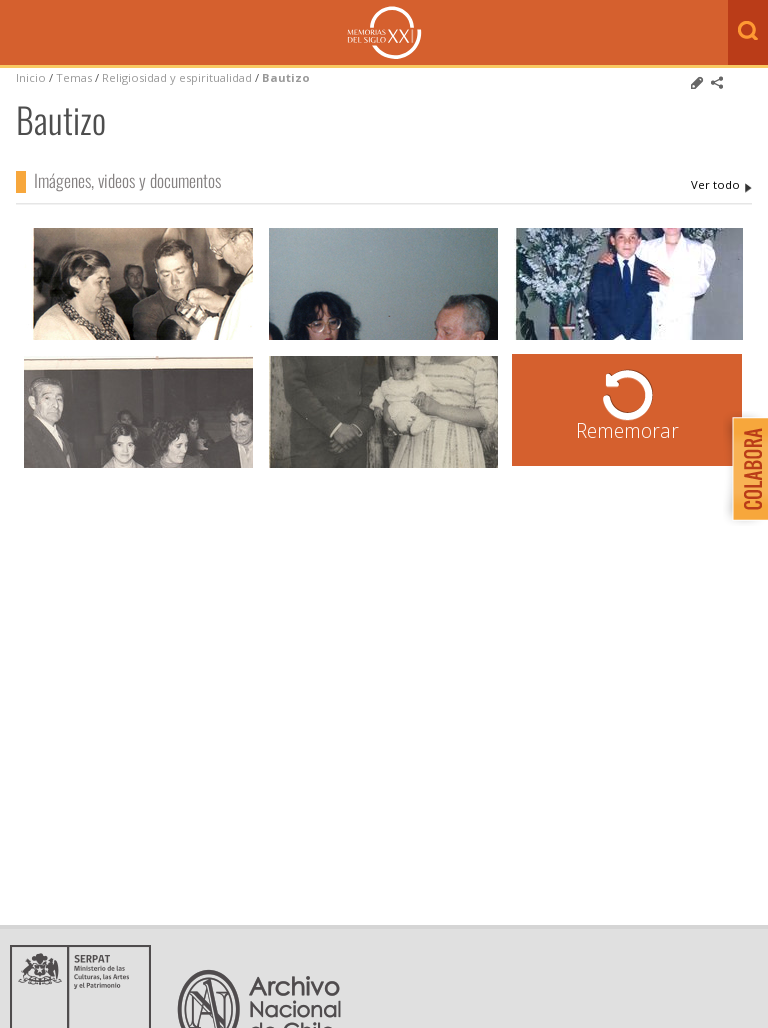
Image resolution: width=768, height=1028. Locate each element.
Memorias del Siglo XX (384, 32)
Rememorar (627, 430)
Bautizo (286, 77)
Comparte (717, 83)
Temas (74, 77)
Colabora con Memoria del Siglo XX (745, 468)
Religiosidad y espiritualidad (177, 77)
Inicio (31, 77)
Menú (20, 34)
